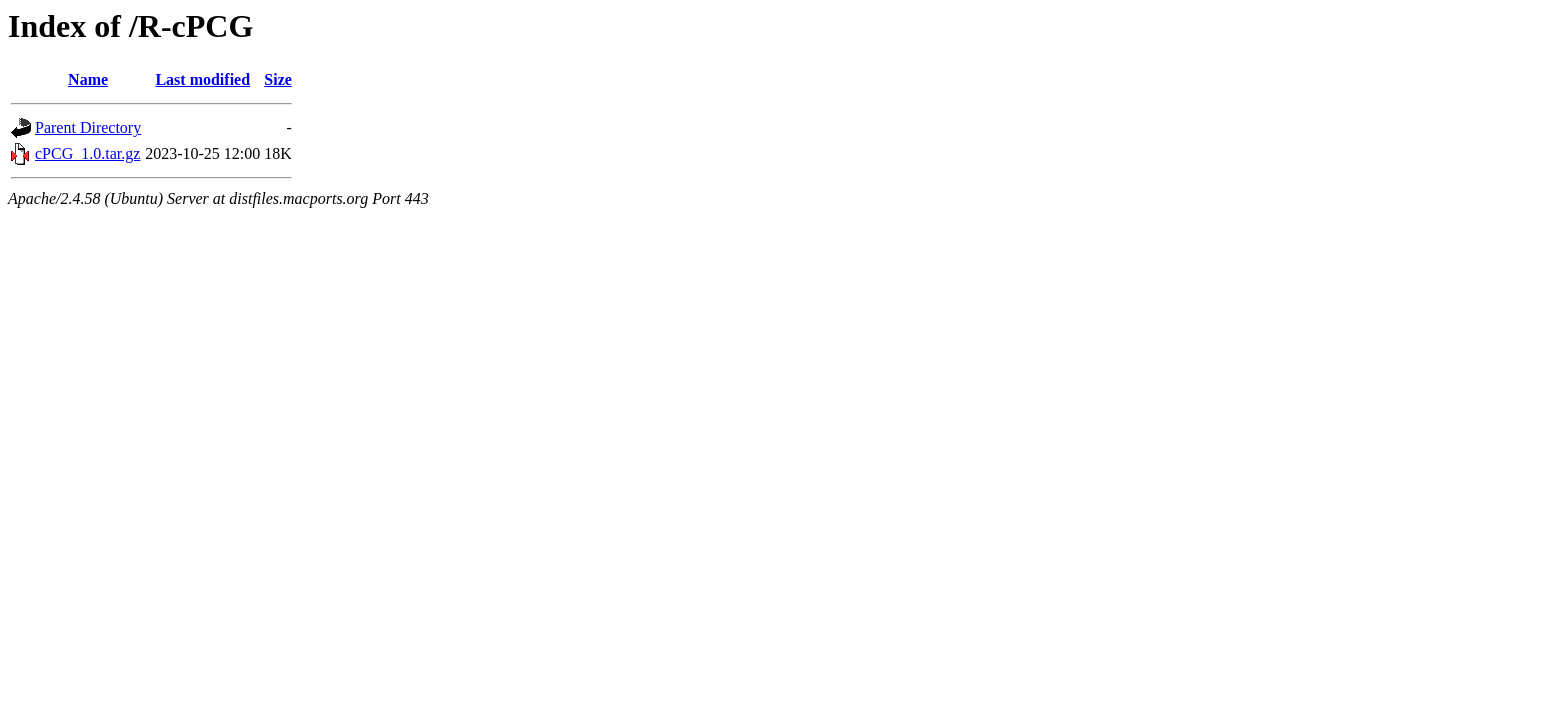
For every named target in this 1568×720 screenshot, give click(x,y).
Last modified (202, 79)
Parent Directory (88, 127)
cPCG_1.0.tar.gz (87, 153)
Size (278, 79)
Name (88, 79)
